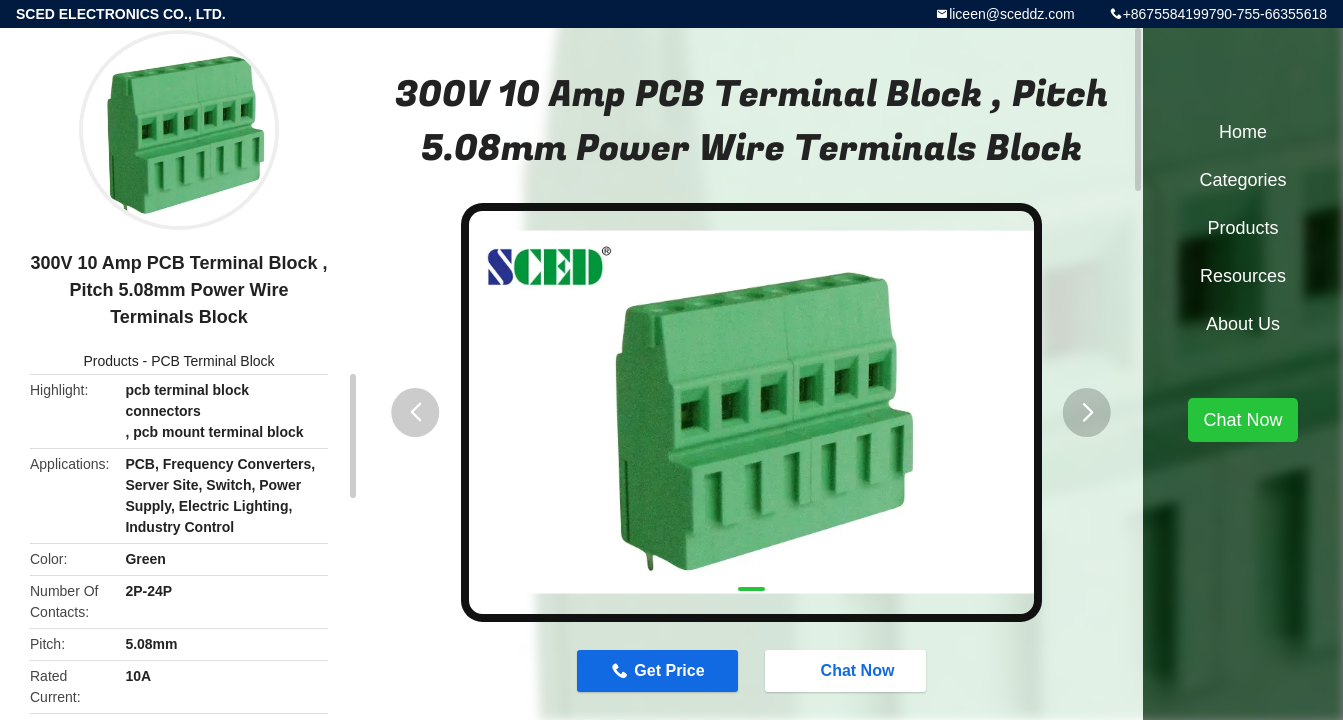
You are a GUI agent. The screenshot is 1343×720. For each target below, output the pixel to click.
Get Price (669, 670)
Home (1243, 132)
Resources (1243, 276)
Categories (1242, 180)
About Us (1243, 324)
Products (110, 361)
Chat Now (848, 670)
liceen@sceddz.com (1012, 14)
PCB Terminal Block (212, 361)
